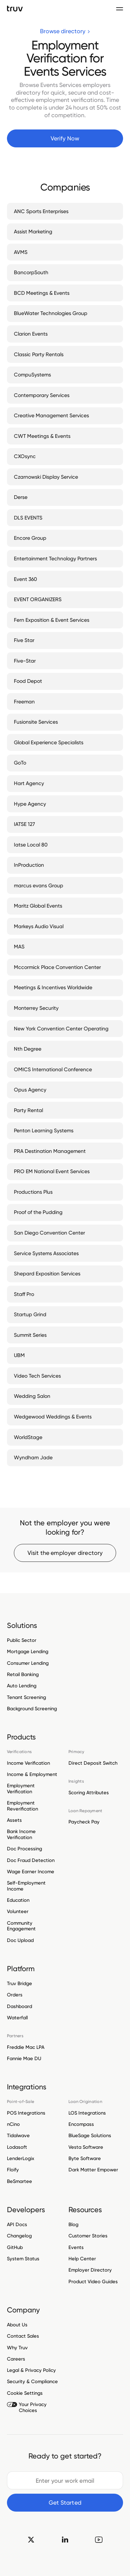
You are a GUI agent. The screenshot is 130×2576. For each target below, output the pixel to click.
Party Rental (28, 1110)
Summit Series (30, 1335)
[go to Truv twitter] (31, 2539)
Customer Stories (88, 2236)
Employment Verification (21, 1789)
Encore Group (30, 538)
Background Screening (32, 1709)
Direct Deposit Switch (92, 1763)
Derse (20, 497)
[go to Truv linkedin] (65, 2539)
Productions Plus (33, 1192)
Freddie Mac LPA (25, 2047)
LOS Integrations (87, 2113)
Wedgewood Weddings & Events (53, 1416)
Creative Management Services (51, 415)
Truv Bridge (19, 1983)
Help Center (82, 2259)
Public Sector (21, 1640)
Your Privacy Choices (27, 2407)
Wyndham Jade (33, 1457)
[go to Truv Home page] (15, 8)
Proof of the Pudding (38, 1212)
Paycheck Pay (84, 1822)
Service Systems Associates (46, 1253)
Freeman (24, 701)
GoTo (20, 763)
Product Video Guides (93, 2282)
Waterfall (17, 2018)
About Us (17, 2325)
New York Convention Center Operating (61, 1028)
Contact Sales (23, 2336)
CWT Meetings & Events (42, 436)
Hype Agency (30, 804)
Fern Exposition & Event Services (51, 620)
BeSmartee (19, 2181)
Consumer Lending (28, 1663)
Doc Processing (24, 1849)
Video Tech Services (37, 1376)
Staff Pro (24, 1294)
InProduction (29, 865)
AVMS (20, 252)
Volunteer (17, 1911)
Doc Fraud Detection (31, 1860)
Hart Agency (29, 783)
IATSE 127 (24, 824)
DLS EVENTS (28, 518)
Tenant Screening (26, 1697)
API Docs (17, 2224)
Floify (13, 2170)
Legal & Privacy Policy (31, 2370)
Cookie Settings (25, 2393)
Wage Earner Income (30, 1872)
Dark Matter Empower (93, 2170)
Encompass (81, 2124)
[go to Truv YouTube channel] (99, 2539)
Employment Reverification (22, 1806)
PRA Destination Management (50, 1151)
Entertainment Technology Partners (55, 558)
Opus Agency (30, 1090)
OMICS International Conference (53, 1069)
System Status (23, 2259)
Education (18, 1900)
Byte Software (84, 2158)
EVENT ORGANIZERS (38, 599)
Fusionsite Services (36, 722)
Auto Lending (21, 1686)
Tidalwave (18, 2135)
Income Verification (28, 1763)
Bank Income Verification (21, 1834)
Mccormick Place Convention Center (57, 967)
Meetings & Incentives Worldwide (53, 987)
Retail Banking (23, 1674)
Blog (73, 2224)
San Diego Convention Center (49, 1233)
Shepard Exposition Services (47, 1273)
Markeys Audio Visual (39, 926)
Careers (16, 2359)
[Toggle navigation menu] (119, 8)
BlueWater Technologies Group (50, 313)
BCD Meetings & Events (41, 293)
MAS (19, 946)
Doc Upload (20, 1940)
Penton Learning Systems (43, 1130)
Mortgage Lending (27, 1651)
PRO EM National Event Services (52, 1171)
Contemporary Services (41, 395)
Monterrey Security (36, 1008)
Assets (14, 1820)
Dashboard (19, 2006)
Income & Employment (32, 1774)
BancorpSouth (31, 272)
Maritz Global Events (38, 906)
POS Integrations (26, 2113)
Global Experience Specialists (48, 742)
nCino (13, 2124)
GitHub (15, 2247)
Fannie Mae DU (24, 2058)
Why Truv (17, 2348)
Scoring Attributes (88, 1793)
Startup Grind (30, 1314)
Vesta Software (85, 2147)
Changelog (19, 2236)
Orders (14, 1995)
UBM (19, 1355)
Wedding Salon (32, 1396)
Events (76, 2247)
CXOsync (25, 456)
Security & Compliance (32, 2381)
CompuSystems (32, 374)
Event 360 (25, 579)
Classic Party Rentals (39, 354)
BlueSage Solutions (89, 2135)
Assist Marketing (33, 231)
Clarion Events (31, 334)
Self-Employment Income (26, 1886)
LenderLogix (20, 2158)
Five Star (24, 640)
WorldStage (28, 1437)
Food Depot (28, 681)
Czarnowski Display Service (46, 477)
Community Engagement (21, 1926)
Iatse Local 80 (31, 845)
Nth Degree (27, 1049)
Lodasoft (17, 2147)
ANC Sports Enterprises (41, 211)
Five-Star (25, 661)
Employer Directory (90, 2270)
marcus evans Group (38, 885)
